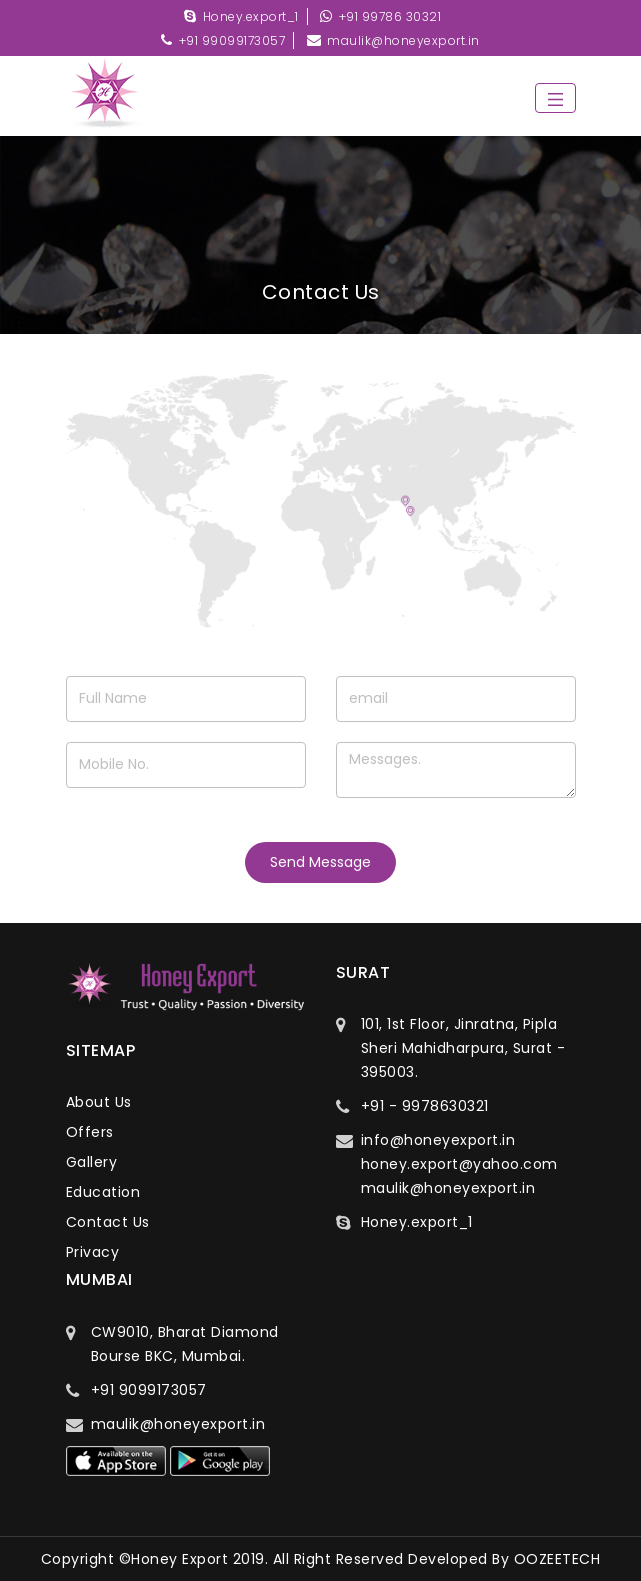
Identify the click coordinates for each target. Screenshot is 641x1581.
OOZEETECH (557, 1559)
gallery (92, 1162)
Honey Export (179, 1559)
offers (90, 1132)
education (103, 1192)
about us (99, 1102)
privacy (93, 1252)
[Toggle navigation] (555, 98)
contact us (108, 1222)
